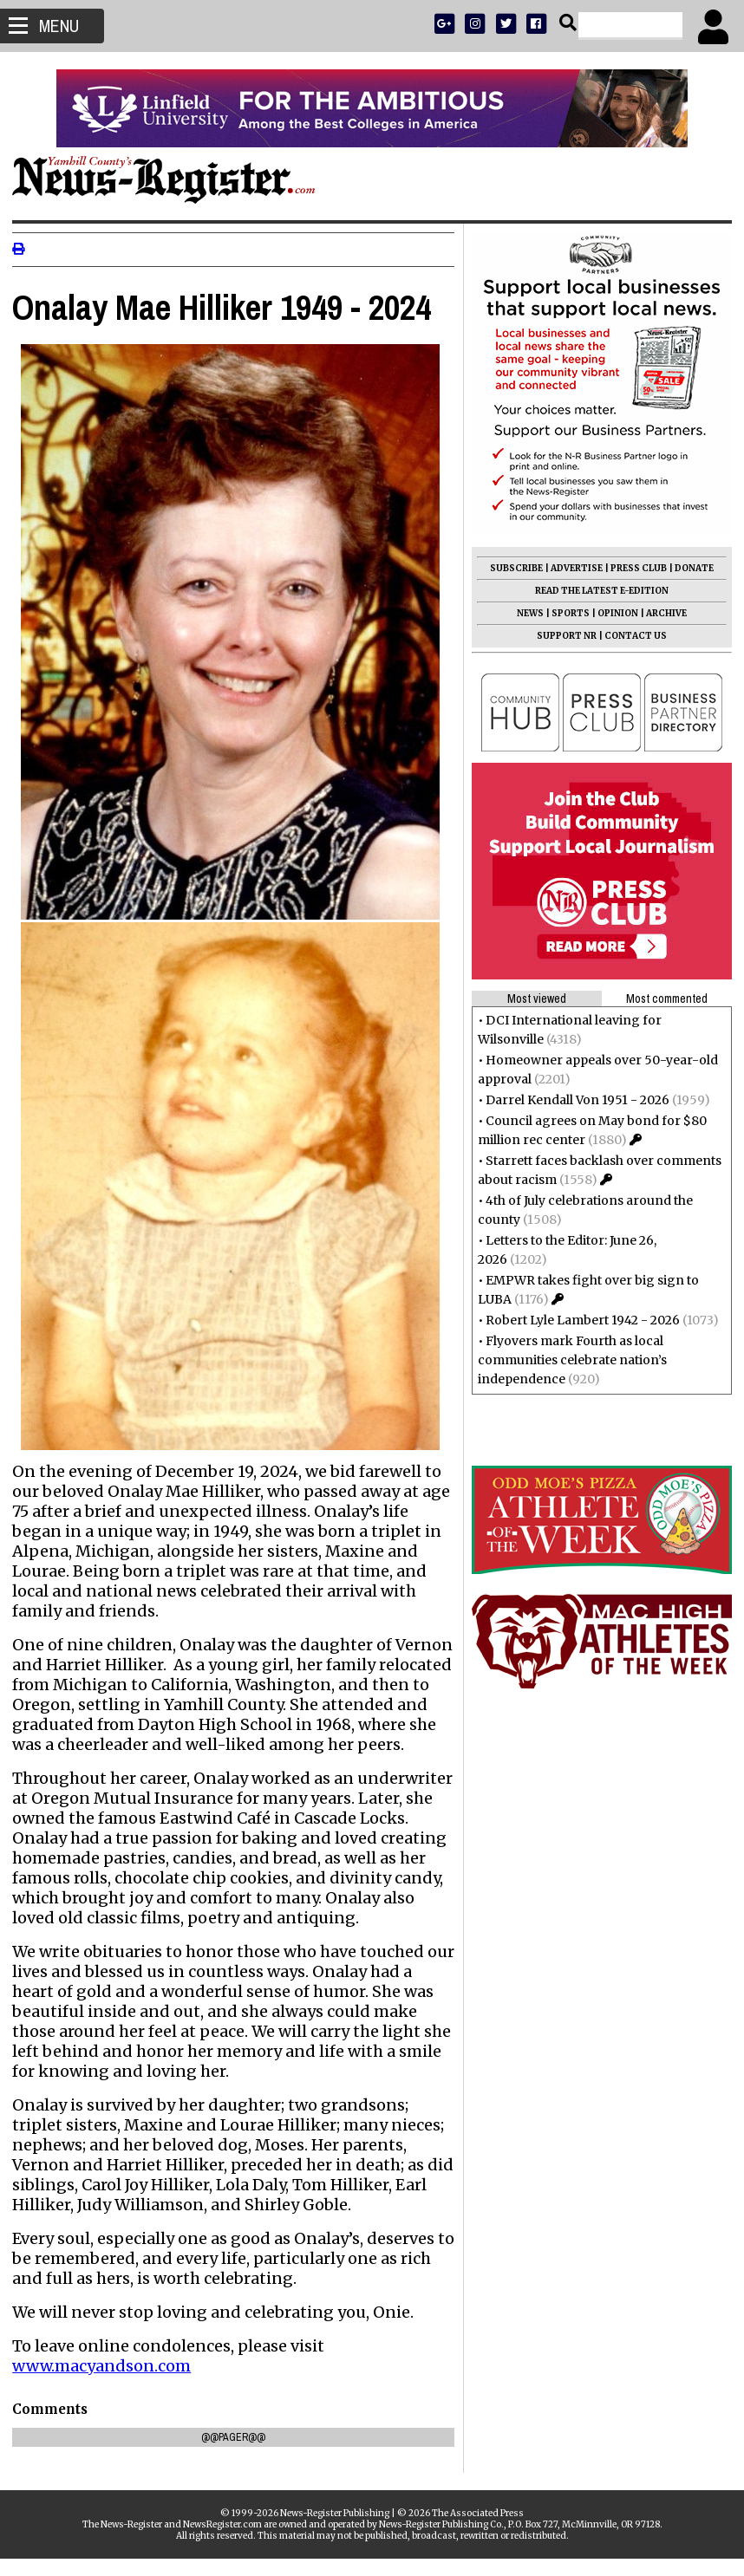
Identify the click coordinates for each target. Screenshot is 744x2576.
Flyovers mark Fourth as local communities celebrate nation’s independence (567, 1360)
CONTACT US (630, 635)
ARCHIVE (661, 613)
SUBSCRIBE (511, 568)
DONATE (688, 568)
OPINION (612, 613)
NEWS (525, 613)
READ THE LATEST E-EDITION (596, 590)
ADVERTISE (571, 568)
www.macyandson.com (106, 2383)
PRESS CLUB (633, 568)
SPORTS (565, 613)
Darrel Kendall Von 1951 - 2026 (572, 1100)
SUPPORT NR (561, 635)
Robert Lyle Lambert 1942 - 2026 (577, 1320)
